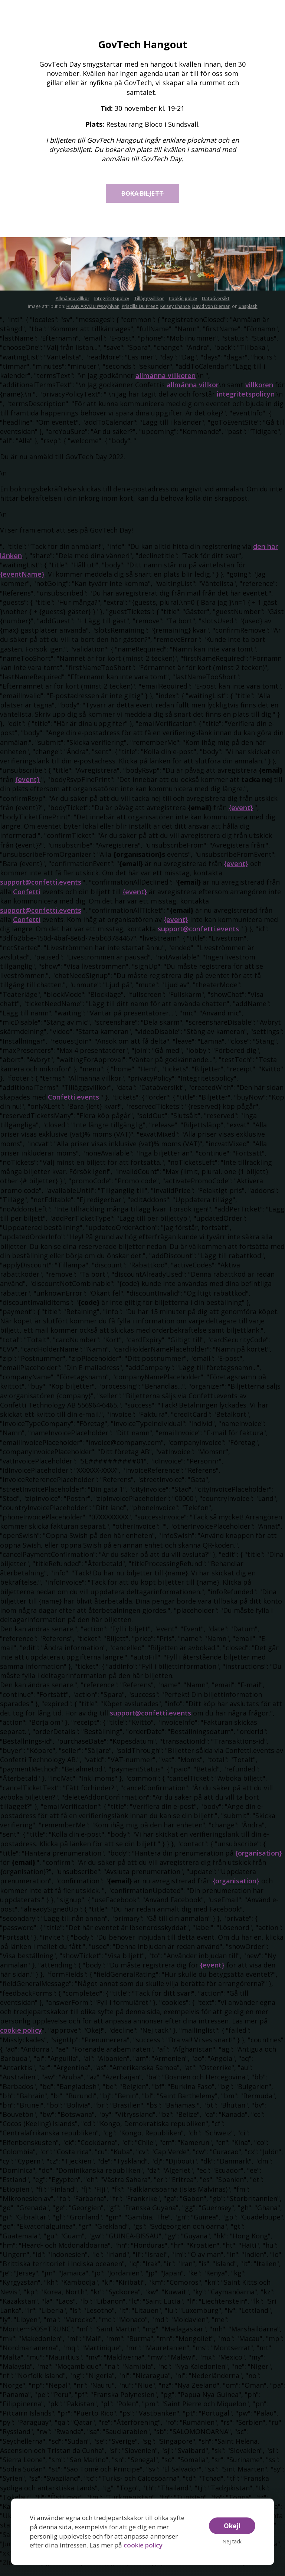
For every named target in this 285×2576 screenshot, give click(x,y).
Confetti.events (73, 1105)
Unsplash (248, 315)
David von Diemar (211, 315)
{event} (27, 788)
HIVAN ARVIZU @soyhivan (92, 315)
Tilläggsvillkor (149, 307)
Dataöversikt (216, 307)
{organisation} (258, 1861)
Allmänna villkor (72, 307)
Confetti (26, 900)
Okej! (232, 2526)
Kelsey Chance (175, 315)
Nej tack (232, 2541)
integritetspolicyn (246, 402)
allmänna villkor (193, 393)
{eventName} (22, 582)
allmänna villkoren (165, 383)
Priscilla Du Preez (140, 315)
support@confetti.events (40, 890)
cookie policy (143, 2545)
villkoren (259, 393)
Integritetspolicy (111, 307)
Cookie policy (183, 307)
